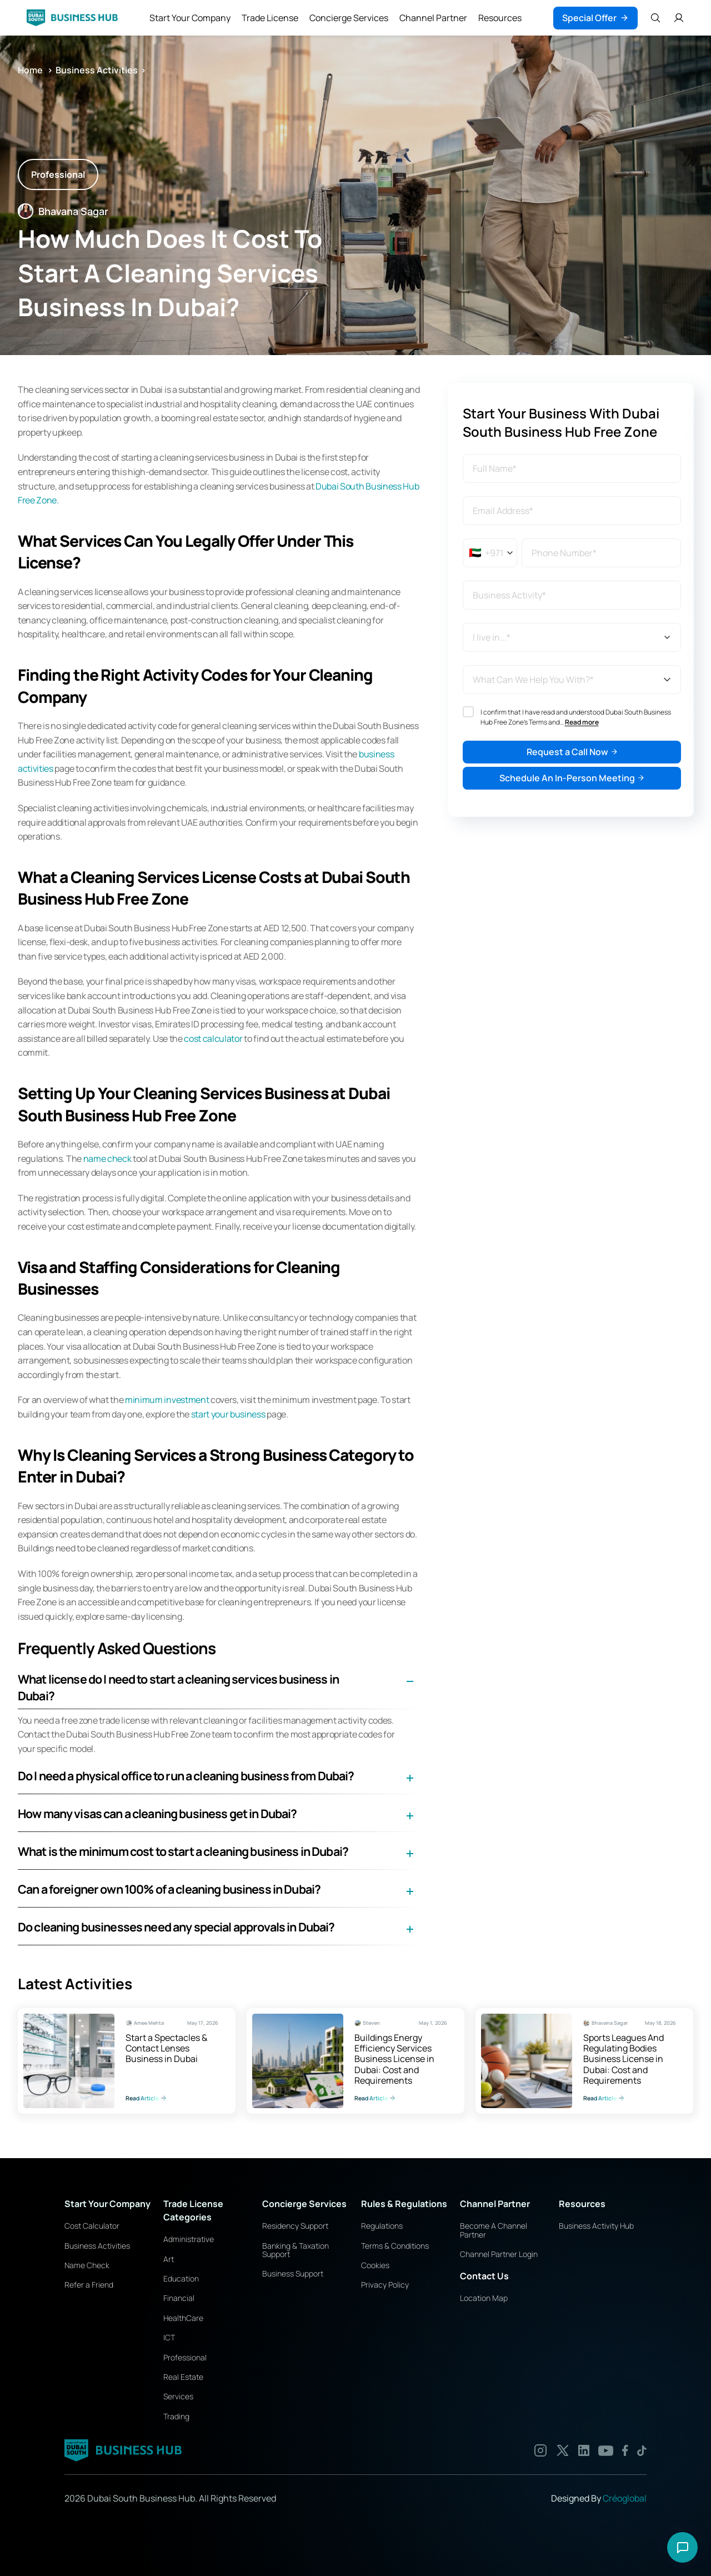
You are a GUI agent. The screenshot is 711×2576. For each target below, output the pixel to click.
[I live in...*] (572, 637)
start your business (228, 1414)
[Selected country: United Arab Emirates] (491, 553)
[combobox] (572, 595)
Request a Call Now (572, 752)
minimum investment (167, 1400)
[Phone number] (601, 553)
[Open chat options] (682, 2547)
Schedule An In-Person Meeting (571, 778)
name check (107, 1158)
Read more (582, 722)
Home (31, 70)
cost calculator (213, 1038)
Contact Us (484, 2276)
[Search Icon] (655, 17)
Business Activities (97, 70)
